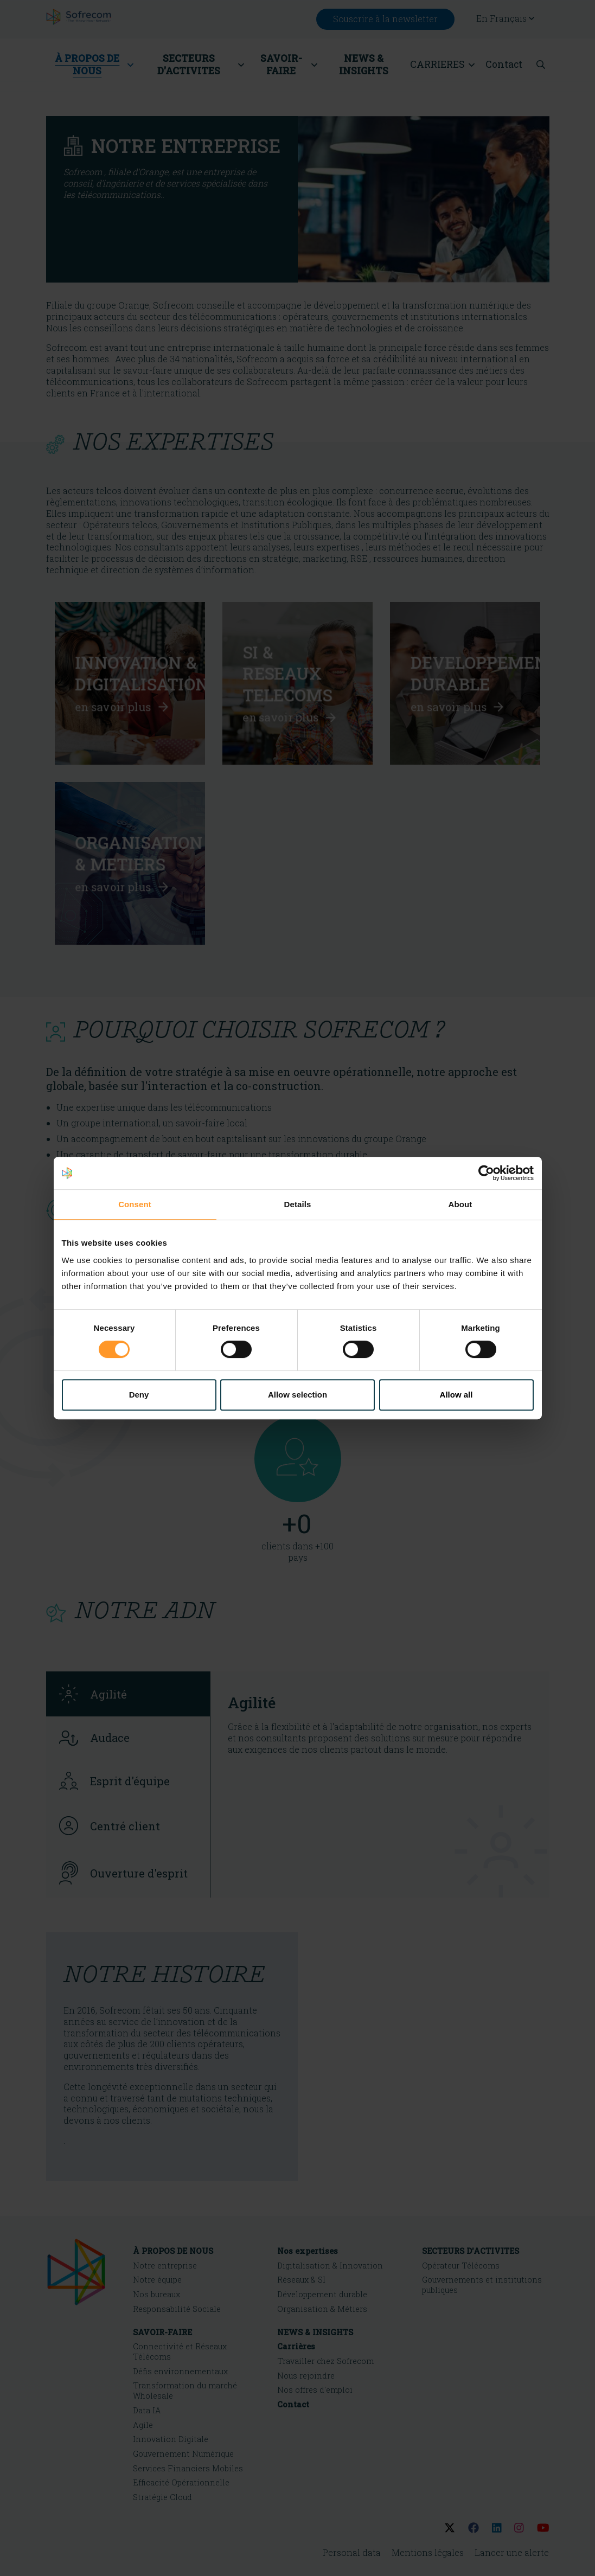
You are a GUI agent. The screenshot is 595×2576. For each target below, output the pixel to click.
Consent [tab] (134, 1204)
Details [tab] (297, 1204)
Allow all (456, 1394)
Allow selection (297, 1394)
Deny (139, 1394)
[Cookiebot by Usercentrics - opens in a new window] (486, 1173)
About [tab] (460, 1204)
